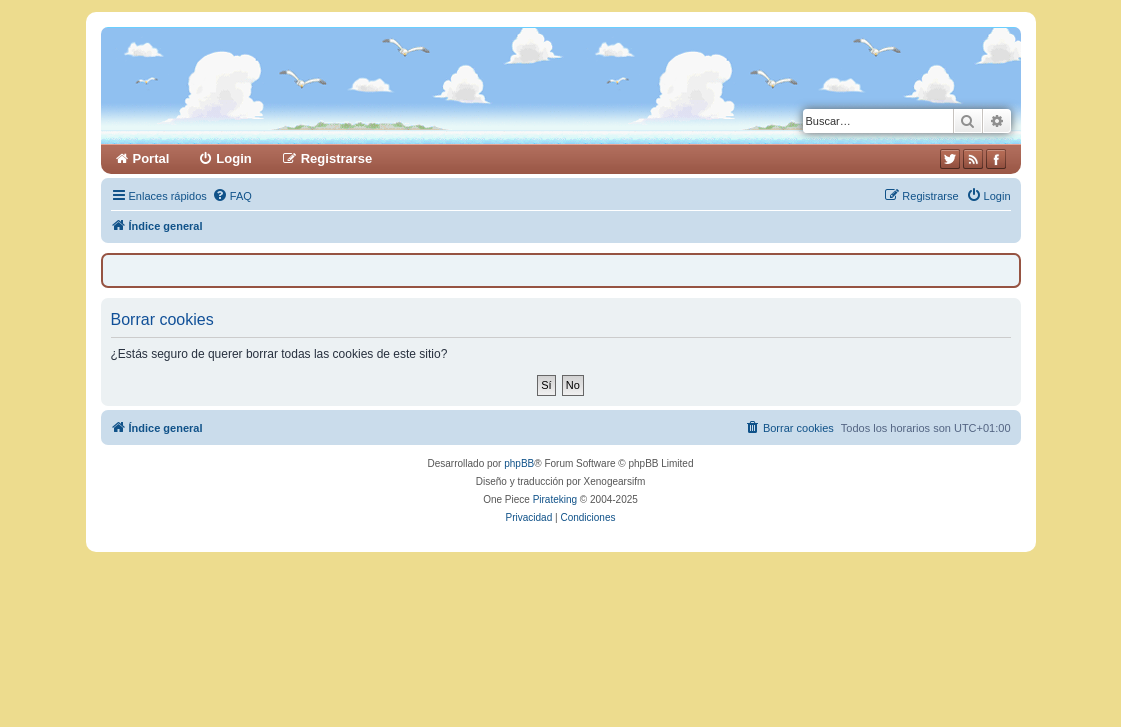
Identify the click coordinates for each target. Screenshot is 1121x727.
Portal (151, 158)
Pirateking (555, 499)
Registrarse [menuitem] (337, 158)
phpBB (519, 463)
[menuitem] (232, 196)
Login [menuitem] (233, 158)
